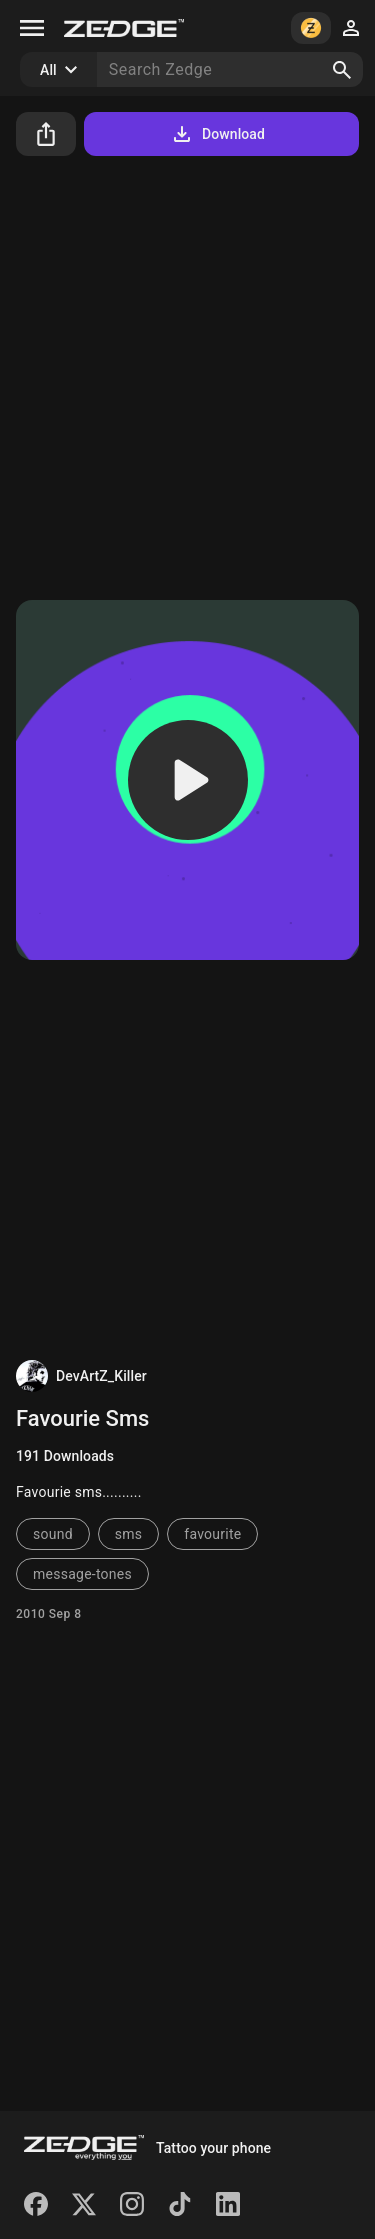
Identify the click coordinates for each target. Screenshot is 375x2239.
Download (217, 134)
